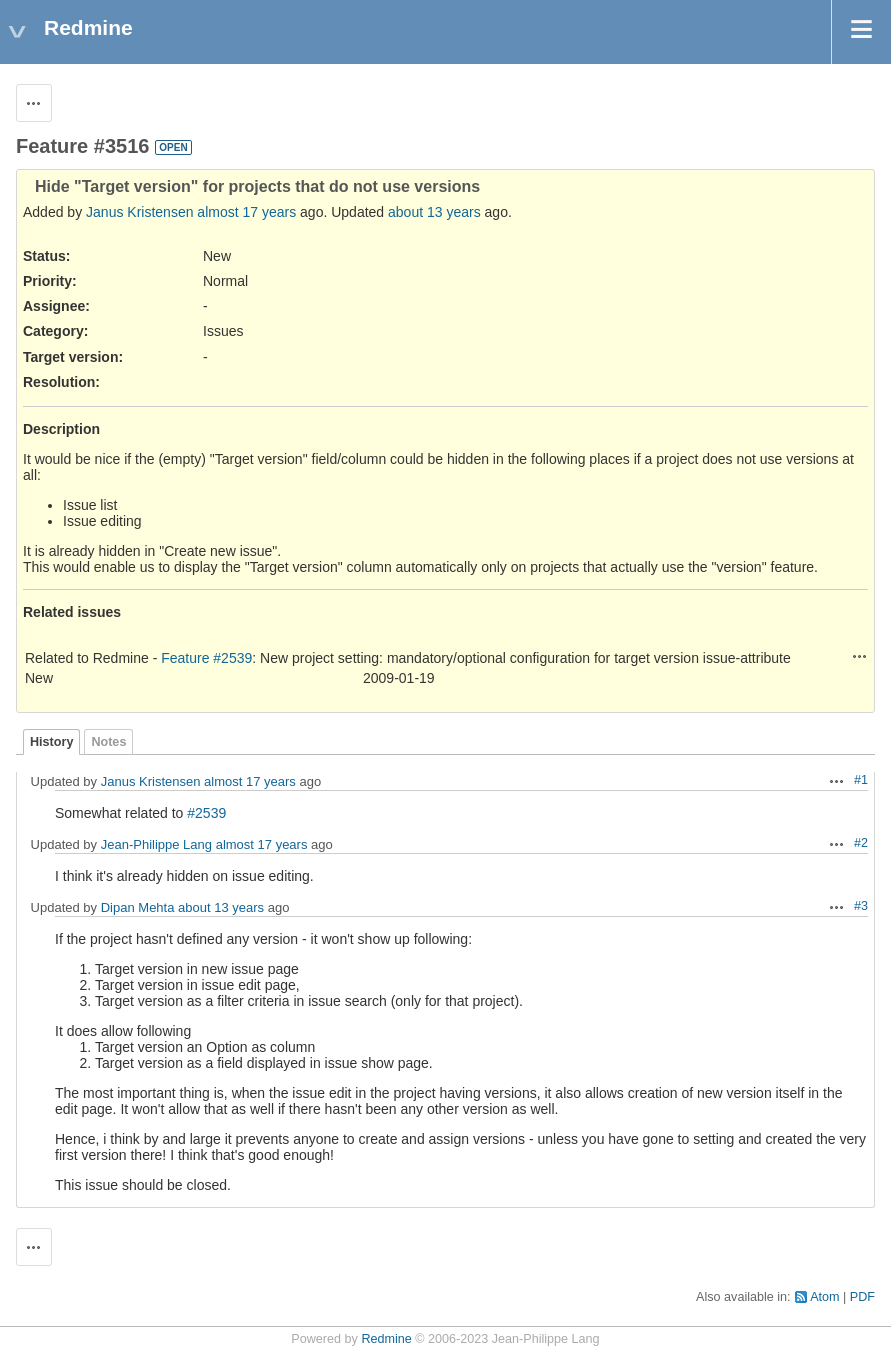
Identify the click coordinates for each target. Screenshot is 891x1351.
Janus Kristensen (139, 212)
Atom (824, 1297)
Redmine (386, 1339)
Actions (860, 656)
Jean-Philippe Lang (156, 844)
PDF (862, 1297)
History (51, 742)
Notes (108, 742)
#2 (861, 843)
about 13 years (434, 212)
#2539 (206, 813)
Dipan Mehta (138, 907)
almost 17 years (246, 212)
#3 (861, 906)
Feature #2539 (206, 658)
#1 (861, 780)
